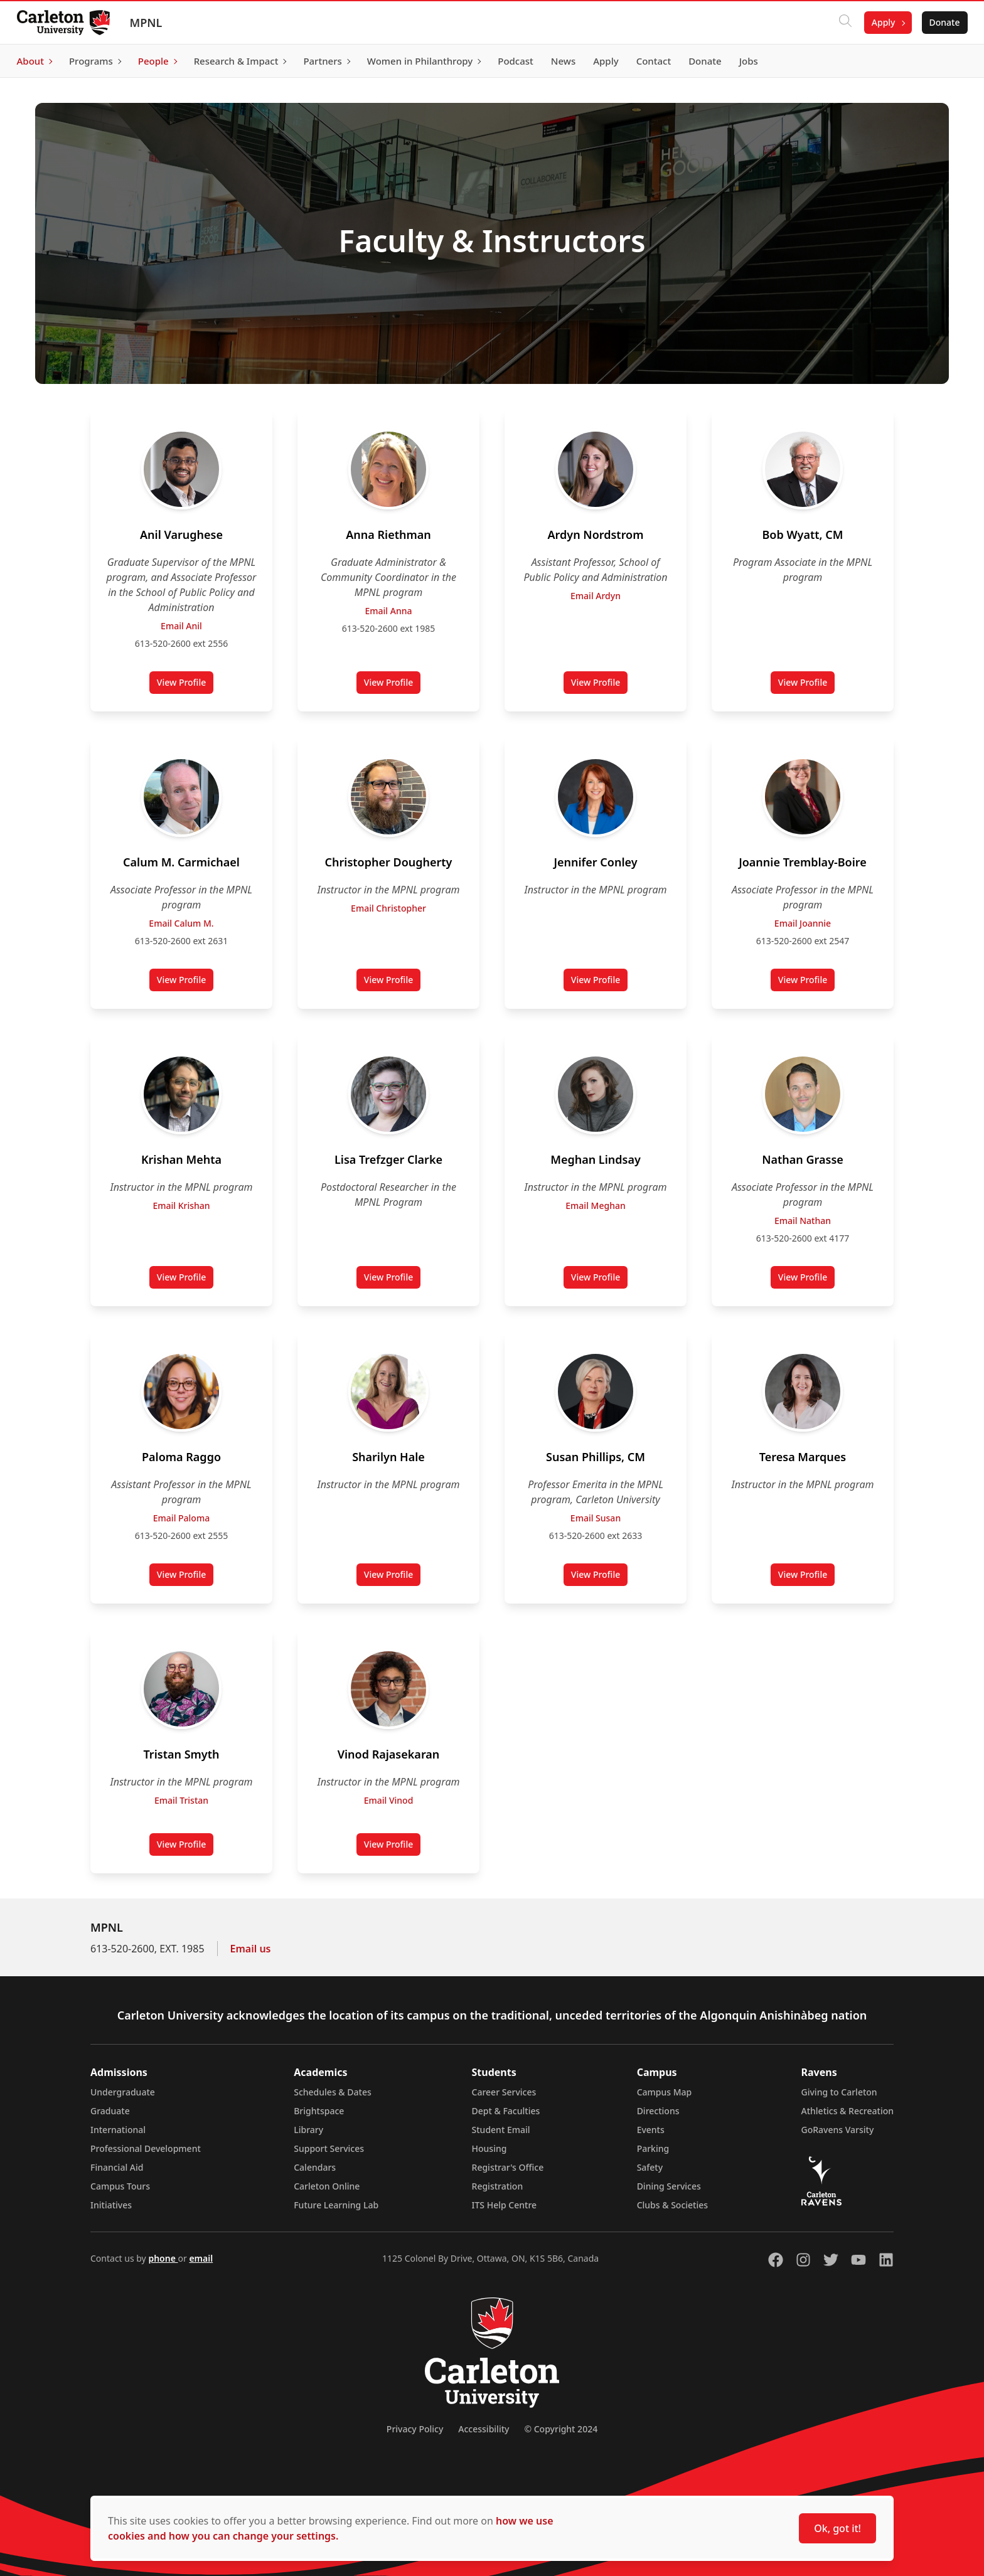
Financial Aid (116, 2167)
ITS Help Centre (504, 2205)
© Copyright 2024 (560, 2429)
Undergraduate (122, 2092)
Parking (653, 2148)
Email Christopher (388, 908)
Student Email (501, 2130)
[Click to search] (841, 22)
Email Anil (181, 626)
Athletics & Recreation (847, 2111)
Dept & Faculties (506, 2111)
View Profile (185, 685)
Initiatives (111, 2205)
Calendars (315, 2167)
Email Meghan (595, 1205)
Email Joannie (802, 923)
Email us (250, 1949)
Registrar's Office (508, 2167)
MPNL (149, 22)
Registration (497, 2186)
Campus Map (664, 2092)
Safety (650, 2167)
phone (163, 2258)
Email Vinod (389, 1800)
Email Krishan (181, 1205)
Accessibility (483, 2429)
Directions (658, 2111)
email (201, 2258)
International (118, 2130)
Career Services (504, 2092)
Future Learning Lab (336, 2205)
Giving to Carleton (839, 2092)
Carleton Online (327, 2186)
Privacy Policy (415, 2429)
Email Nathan (802, 1221)
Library (308, 2130)
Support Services (329, 2148)
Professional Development (145, 2148)
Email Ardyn (595, 596)
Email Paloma (181, 1518)
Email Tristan (181, 1800)
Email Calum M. (181, 923)
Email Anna (388, 611)
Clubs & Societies (672, 2205)
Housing (489, 2148)
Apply (880, 22)
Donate (941, 22)
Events (651, 2130)
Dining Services (669, 2186)
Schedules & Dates (333, 2092)
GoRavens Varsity (837, 2130)
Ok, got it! (837, 2528)
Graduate (110, 2111)
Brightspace (319, 2111)
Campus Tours (120, 2186)
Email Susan (595, 1518)
